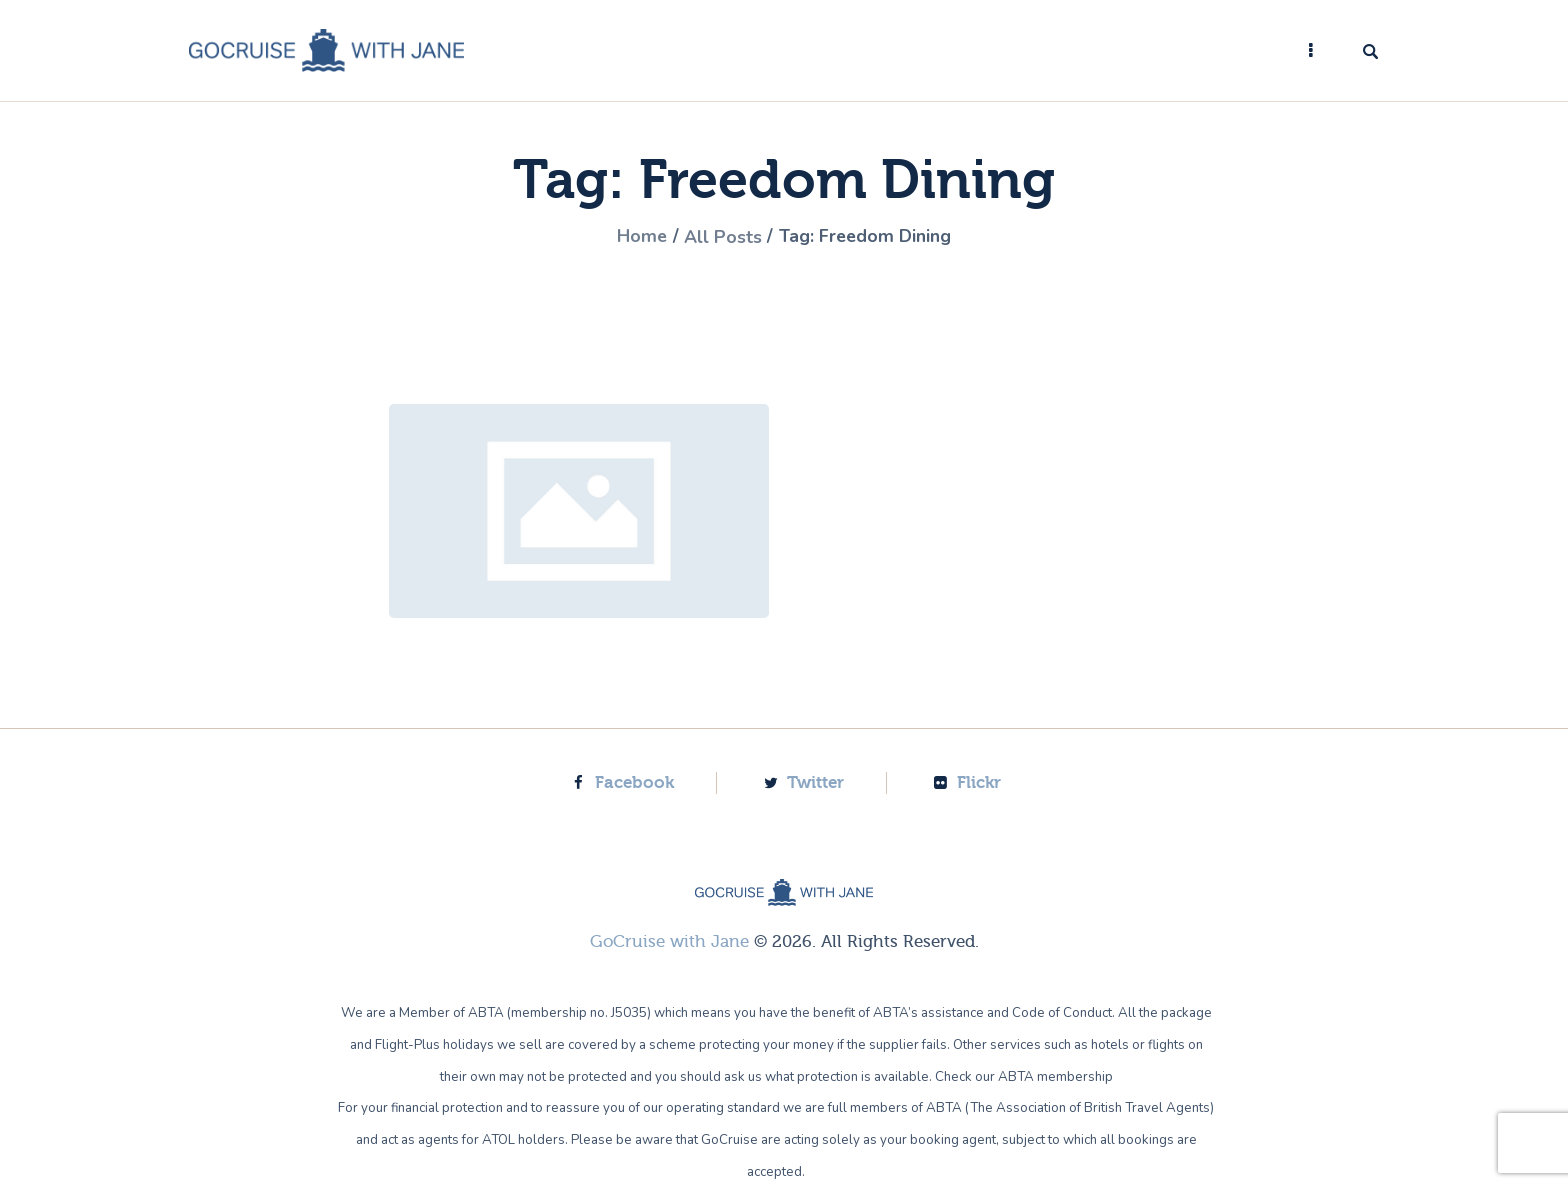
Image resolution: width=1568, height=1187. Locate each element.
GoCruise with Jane (669, 940)
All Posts (723, 237)
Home (641, 237)
